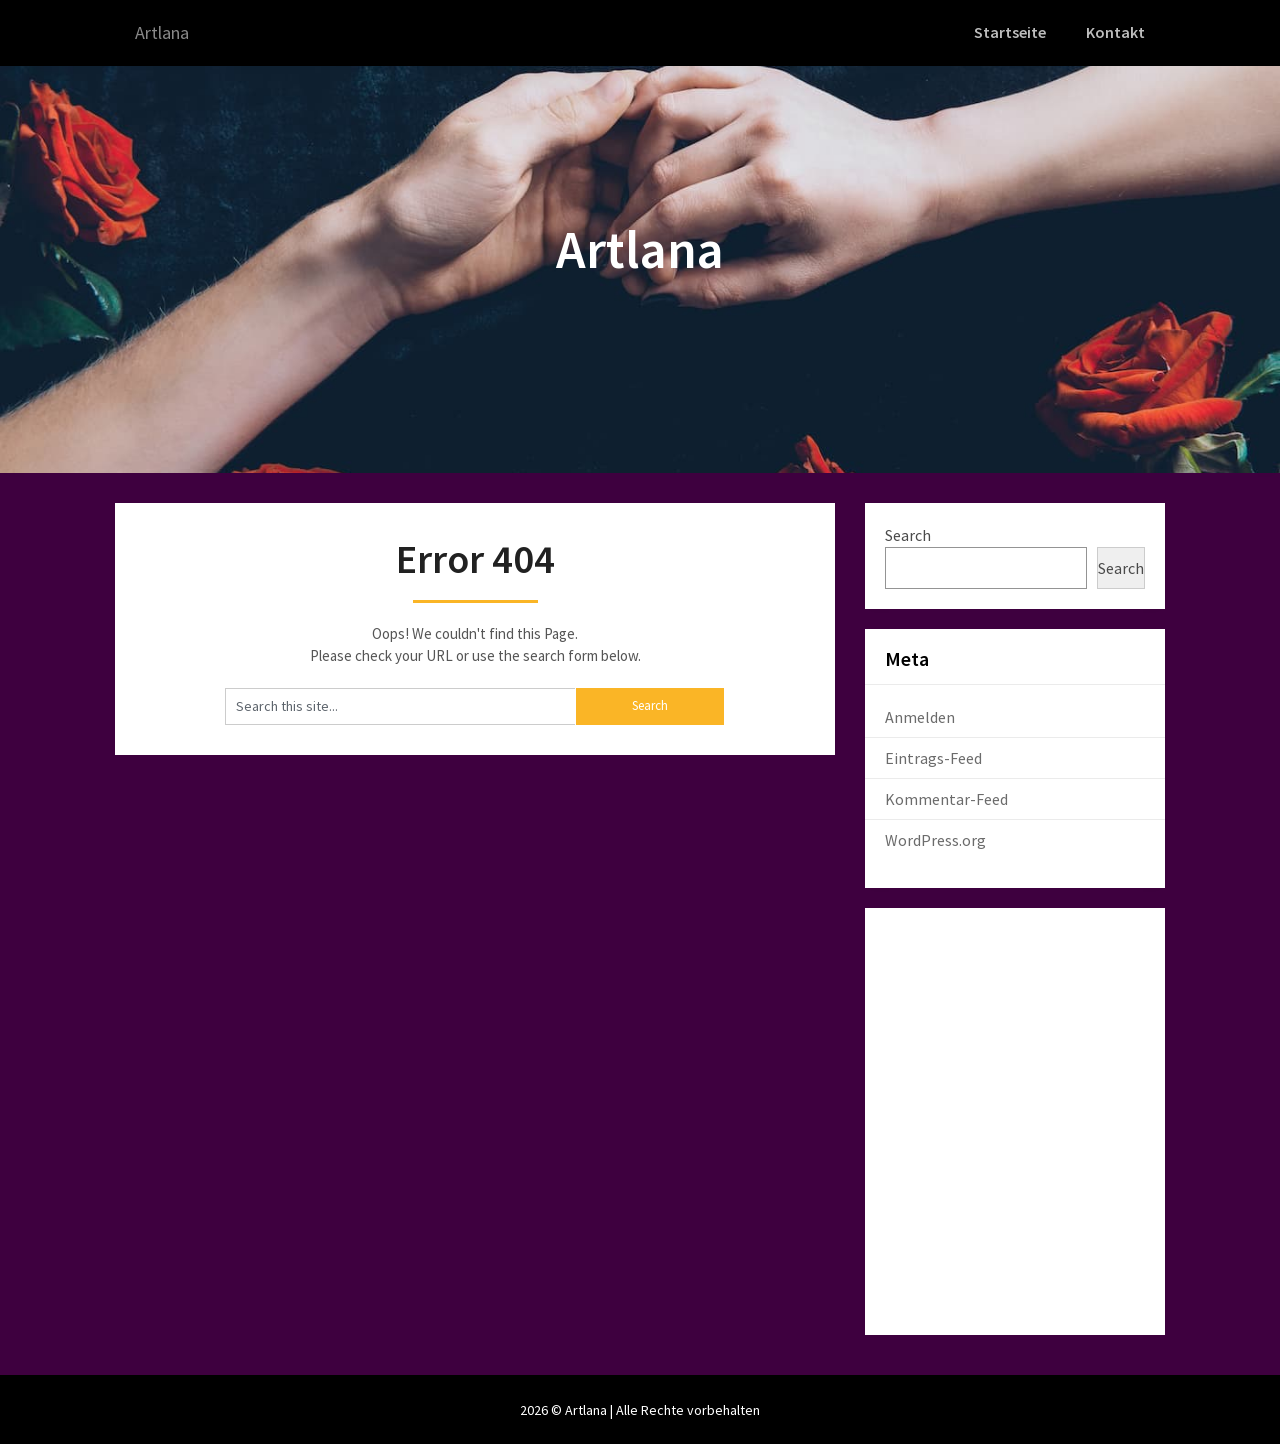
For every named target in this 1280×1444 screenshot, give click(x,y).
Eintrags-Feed (933, 756)
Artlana (166, 32)
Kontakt (1116, 32)
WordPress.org (935, 838)
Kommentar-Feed (946, 797)
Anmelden (920, 715)
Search (908, 533)
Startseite (1012, 32)
